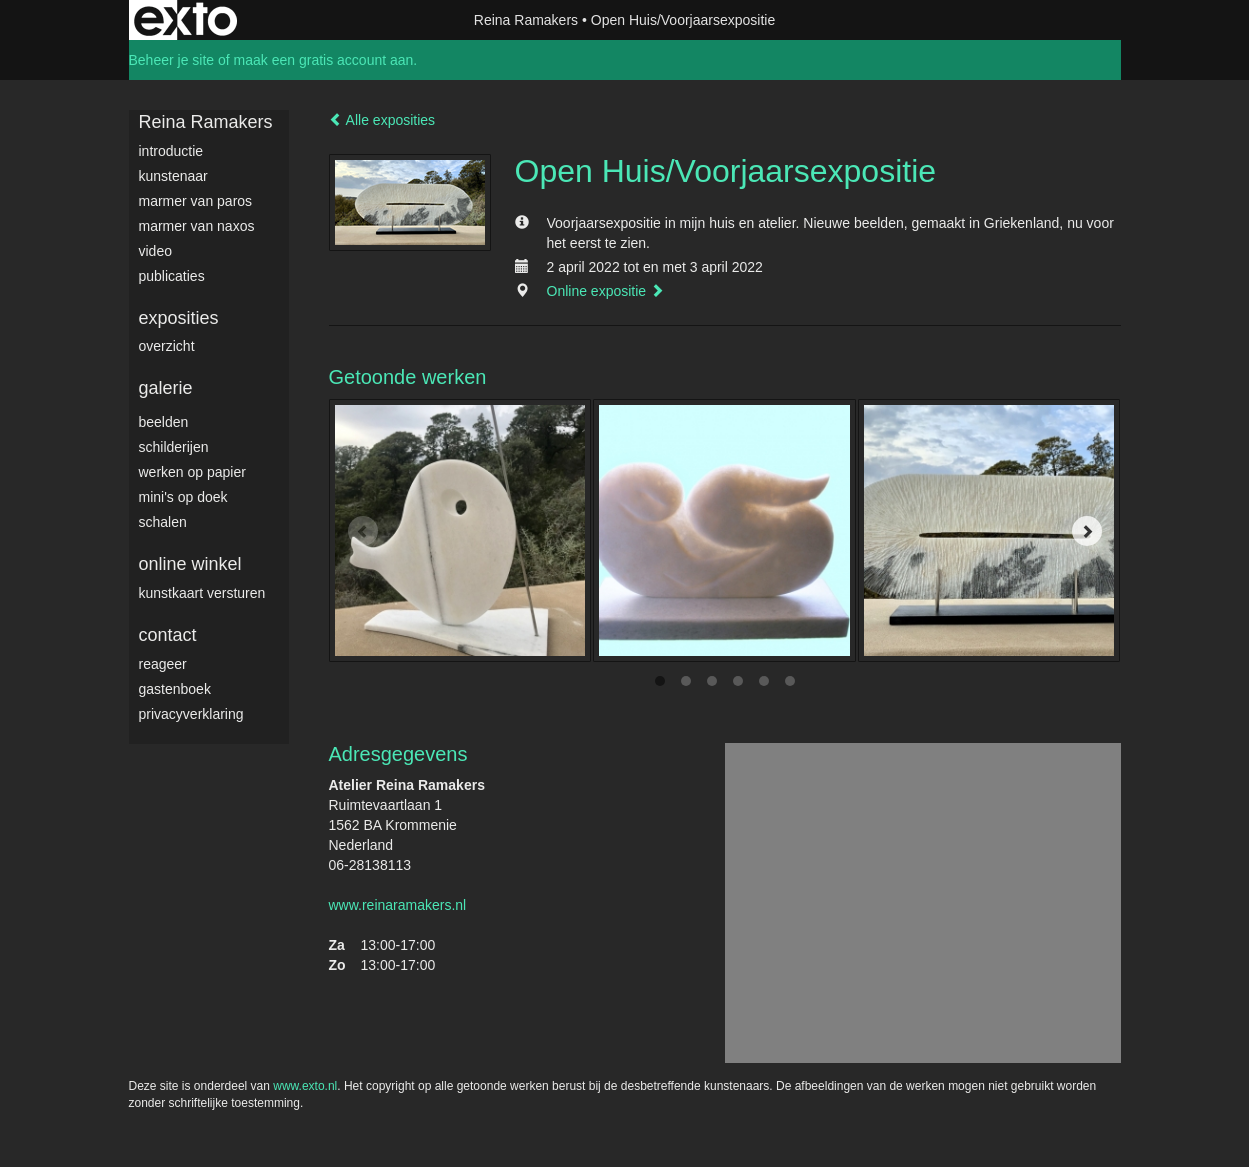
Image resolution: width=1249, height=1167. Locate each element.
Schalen (163, 522)
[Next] (1087, 531)
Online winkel (190, 564)
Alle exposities (382, 120)
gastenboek (175, 689)
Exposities (179, 318)
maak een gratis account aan (324, 60)
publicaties (172, 276)
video (155, 251)
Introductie (171, 151)
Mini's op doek (183, 497)
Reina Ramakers (526, 20)
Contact (168, 635)
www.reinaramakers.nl (398, 905)
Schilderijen (174, 447)
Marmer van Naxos (197, 226)
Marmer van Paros (196, 201)
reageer (163, 664)
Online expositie (606, 291)
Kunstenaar (173, 176)
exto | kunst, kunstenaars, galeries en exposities (185, 20)
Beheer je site (172, 60)
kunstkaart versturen (202, 593)
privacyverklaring (191, 714)
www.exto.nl (305, 1086)
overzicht (167, 346)
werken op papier (192, 472)
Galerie (166, 388)
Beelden (164, 422)
